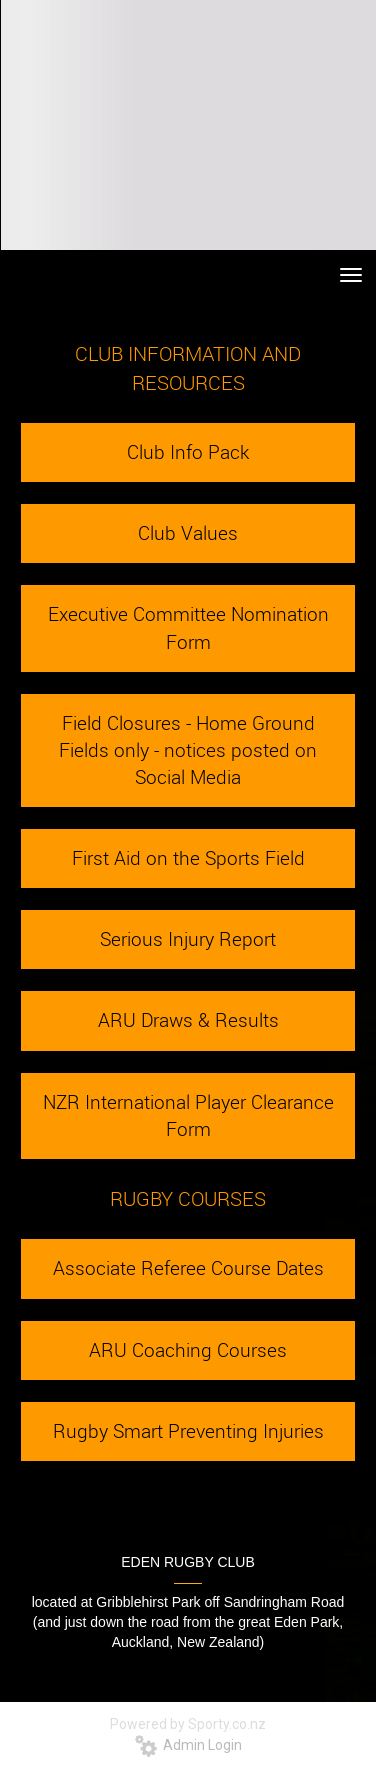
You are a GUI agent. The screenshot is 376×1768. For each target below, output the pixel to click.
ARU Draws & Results (188, 1020)
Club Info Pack (188, 452)
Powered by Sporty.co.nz (188, 1724)
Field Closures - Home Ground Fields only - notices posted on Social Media (188, 750)
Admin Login (188, 1745)
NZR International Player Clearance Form (188, 1115)
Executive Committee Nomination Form (188, 627)
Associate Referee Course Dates (188, 1268)
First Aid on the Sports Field (188, 858)
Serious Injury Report (188, 939)
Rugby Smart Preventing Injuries (188, 1431)
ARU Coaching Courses (188, 1350)
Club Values (188, 533)
